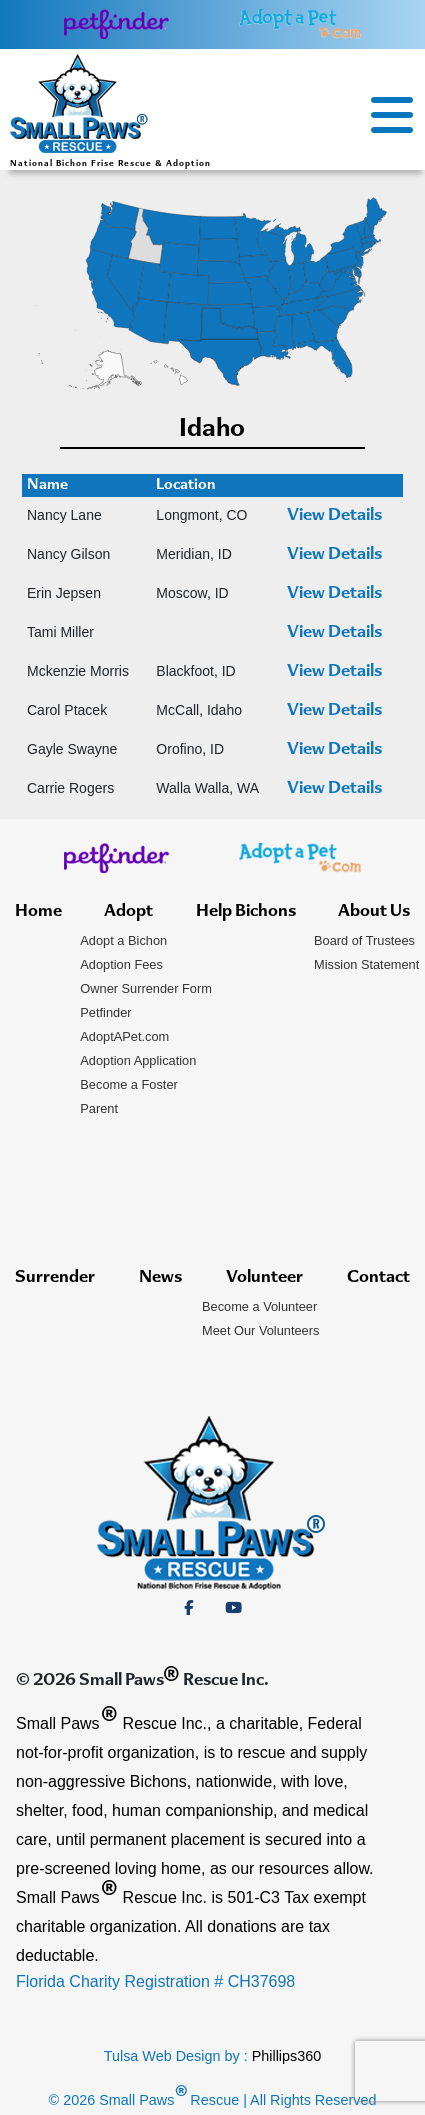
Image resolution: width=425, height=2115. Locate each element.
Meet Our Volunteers (260, 1330)
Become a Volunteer (259, 1306)
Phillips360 (287, 2056)
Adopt (128, 912)
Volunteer (264, 1278)
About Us (374, 912)
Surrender (55, 1278)
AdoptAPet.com (124, 1036)
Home (38, 912)
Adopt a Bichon (123, 940)
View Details (334, 516)
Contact (378, 1278)
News (160, 1278)
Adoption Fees (121, 964)
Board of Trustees (364, 940)
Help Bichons (246, 912)
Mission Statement (366, 964)
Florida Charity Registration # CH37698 (155, 1981)
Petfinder (105, 1012)
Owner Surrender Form (146, 988)
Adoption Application (138, 1060)
